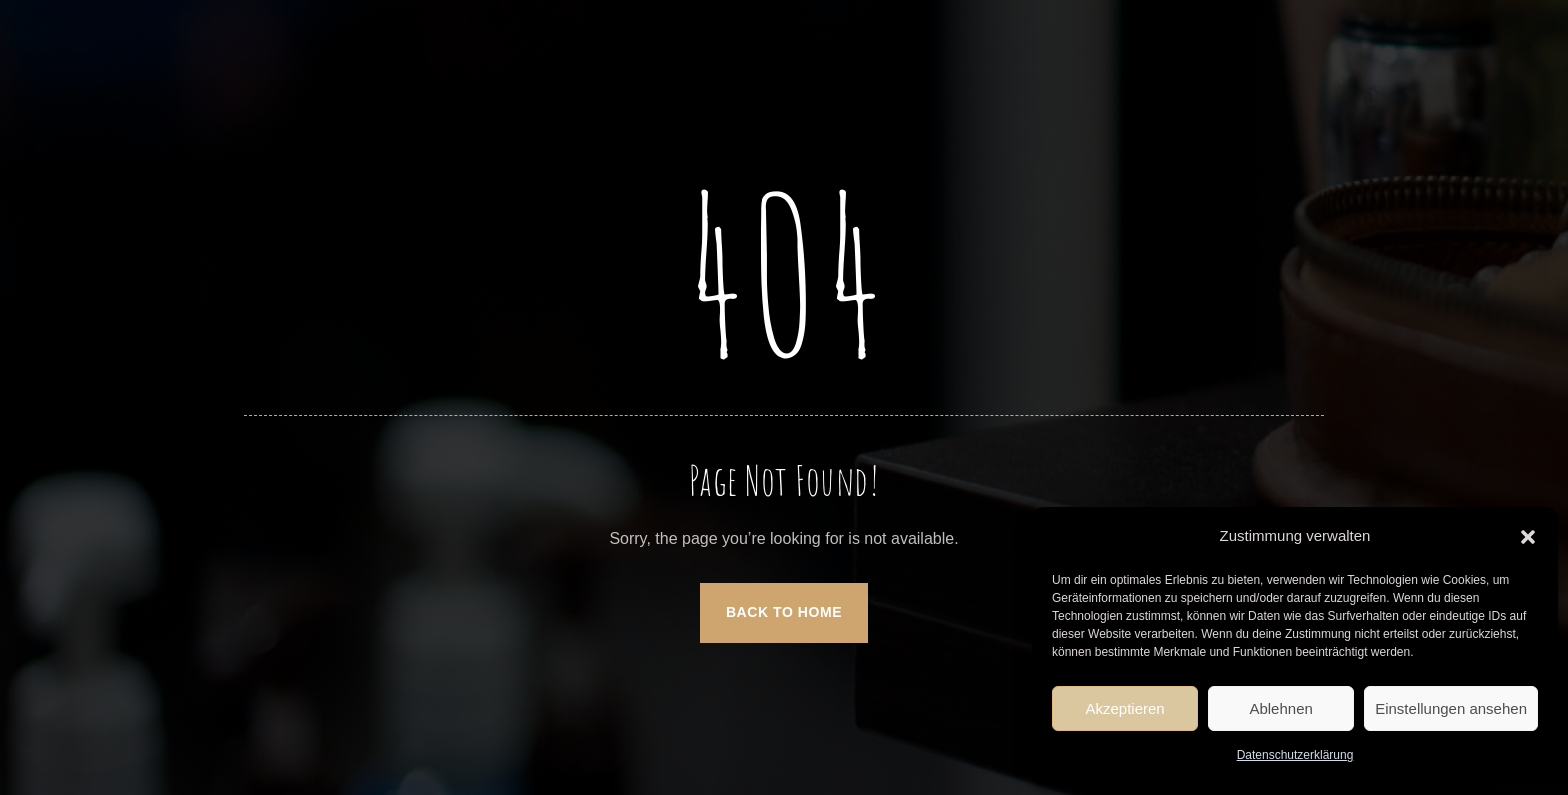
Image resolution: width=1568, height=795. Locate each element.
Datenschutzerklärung (1295, 755)
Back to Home (784, 612)
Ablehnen (1280, 708)
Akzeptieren (1124, 708)
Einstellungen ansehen (1451, 708)
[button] (1528, 537)
